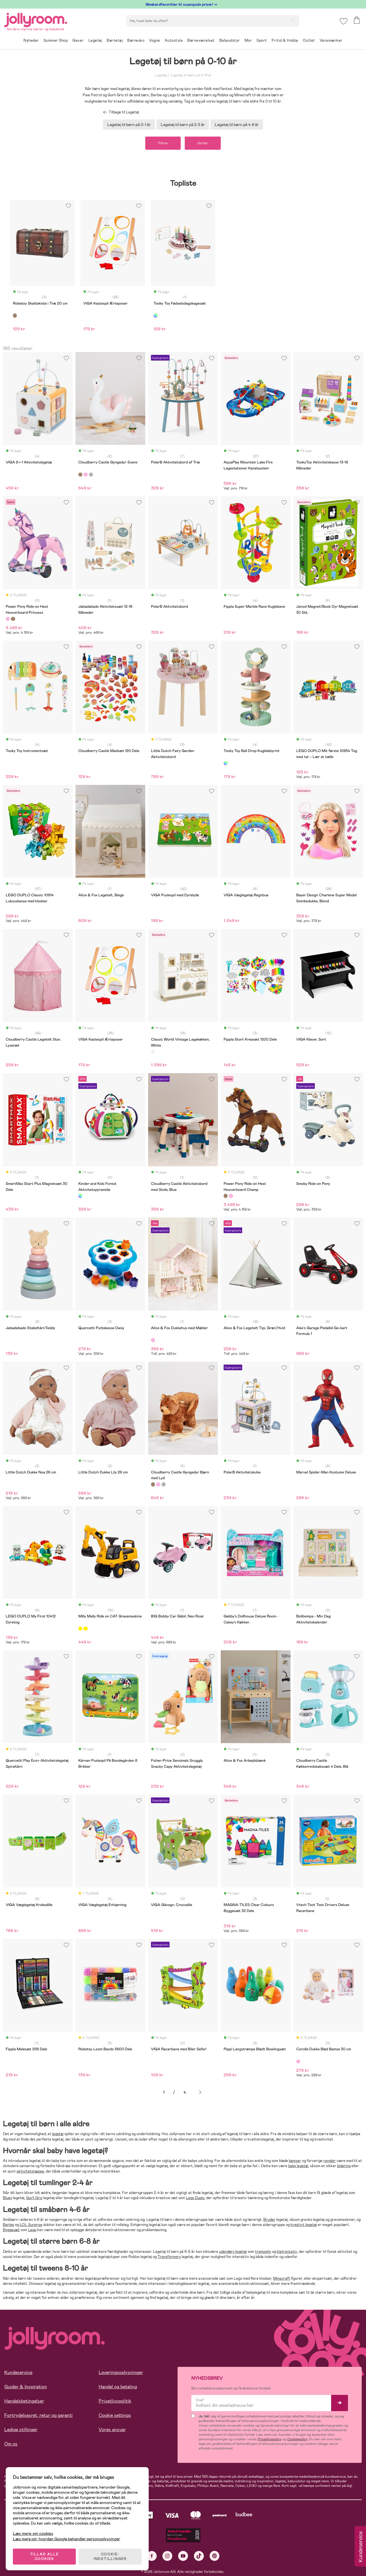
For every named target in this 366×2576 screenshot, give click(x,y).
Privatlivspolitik (115, 2401)
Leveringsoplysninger (121, 2372)
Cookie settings (115, 2415)
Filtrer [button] (163, 143)
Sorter (203, 143)
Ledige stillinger (20, 2430)
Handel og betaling (118, 2387)
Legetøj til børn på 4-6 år (237, 124)
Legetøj (161, 75)
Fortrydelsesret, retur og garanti (38, 2415)
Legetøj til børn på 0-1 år (129, 124)
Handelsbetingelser (24, 2401)
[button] (344, 21)
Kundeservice (18, 2372)
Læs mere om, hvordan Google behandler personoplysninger (66, 2538)
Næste (200, 2092)
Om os (10, 2444)
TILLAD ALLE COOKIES (44, 2556)
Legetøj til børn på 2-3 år (183, 124)
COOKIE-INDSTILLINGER (110, 2556)
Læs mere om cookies (33, 2533)
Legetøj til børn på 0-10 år (191, 75)
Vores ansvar (112, 2430)
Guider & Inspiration (25, 2387)
